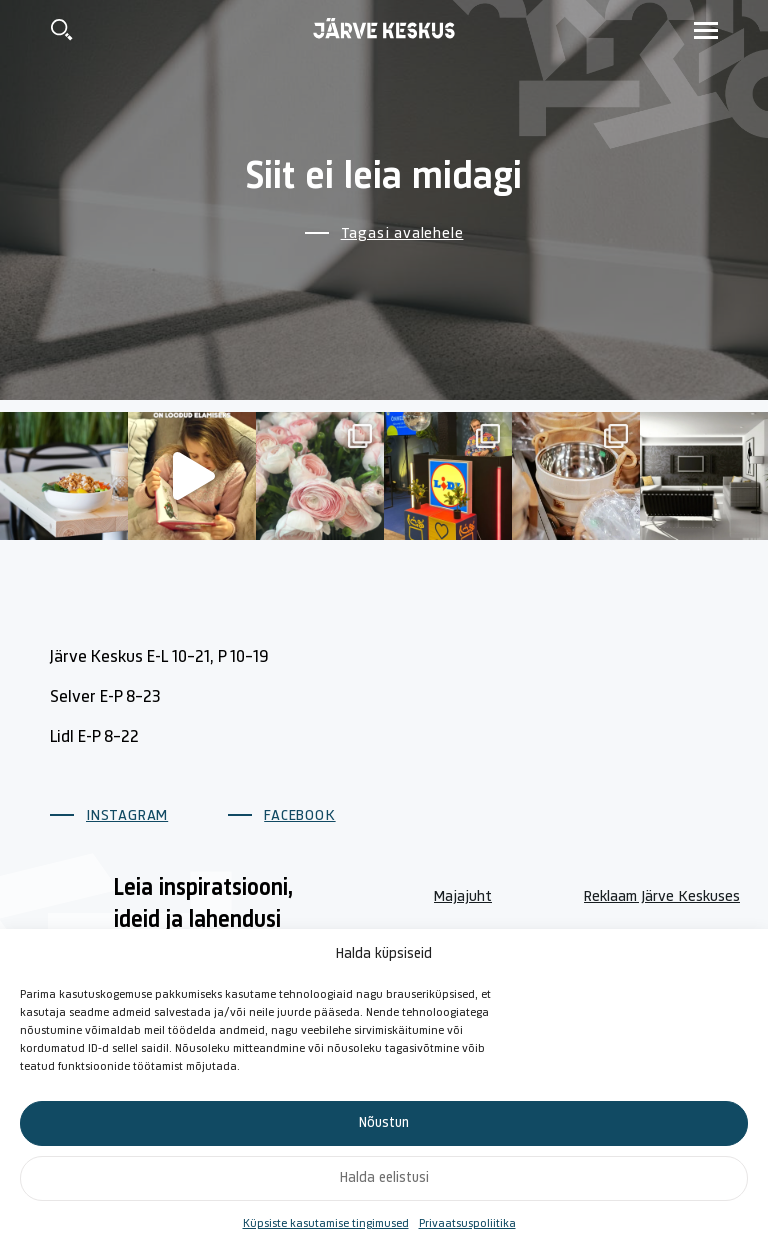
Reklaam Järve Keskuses (662, 897)
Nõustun (384, 1123)
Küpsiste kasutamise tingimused (326, 1224)
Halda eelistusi (384, 1178)
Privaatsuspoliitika (467, 1224)
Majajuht (463, 897)
